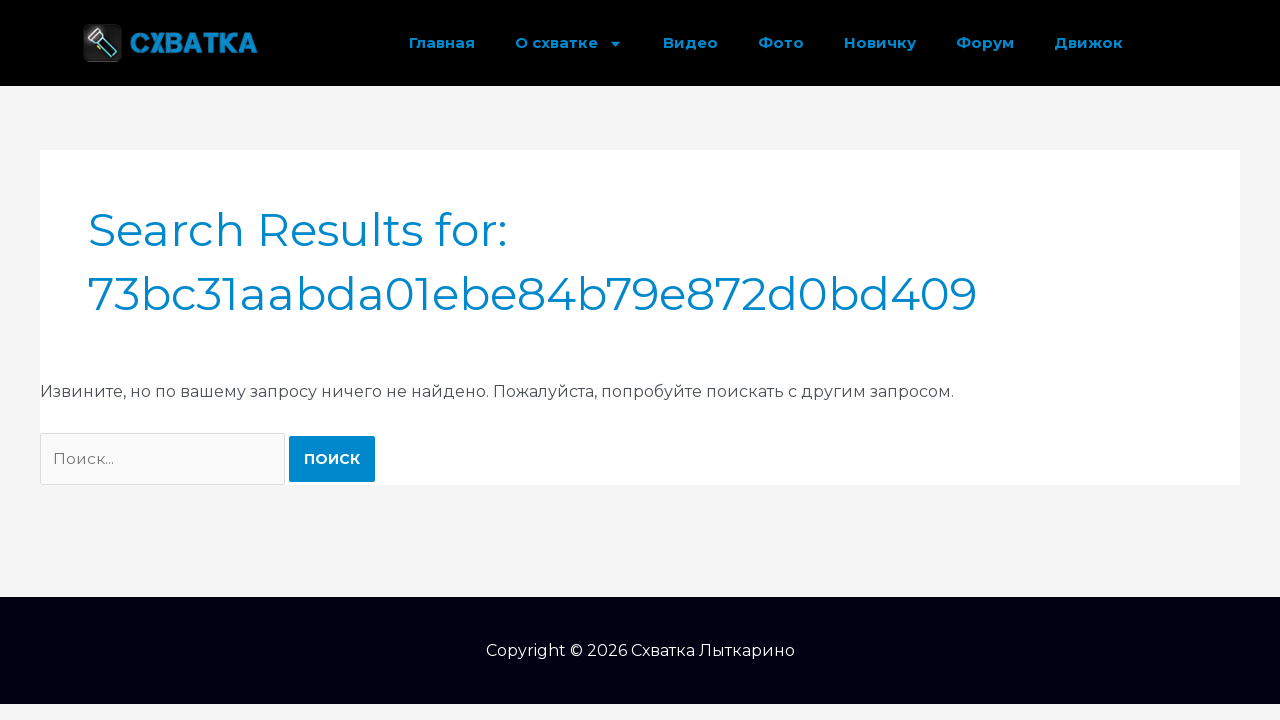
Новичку (880, 42)
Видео (690, 42)
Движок (1088, 42)
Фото (781, 42)
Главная (442, 42)
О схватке (569, 43)
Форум (985, 42)
